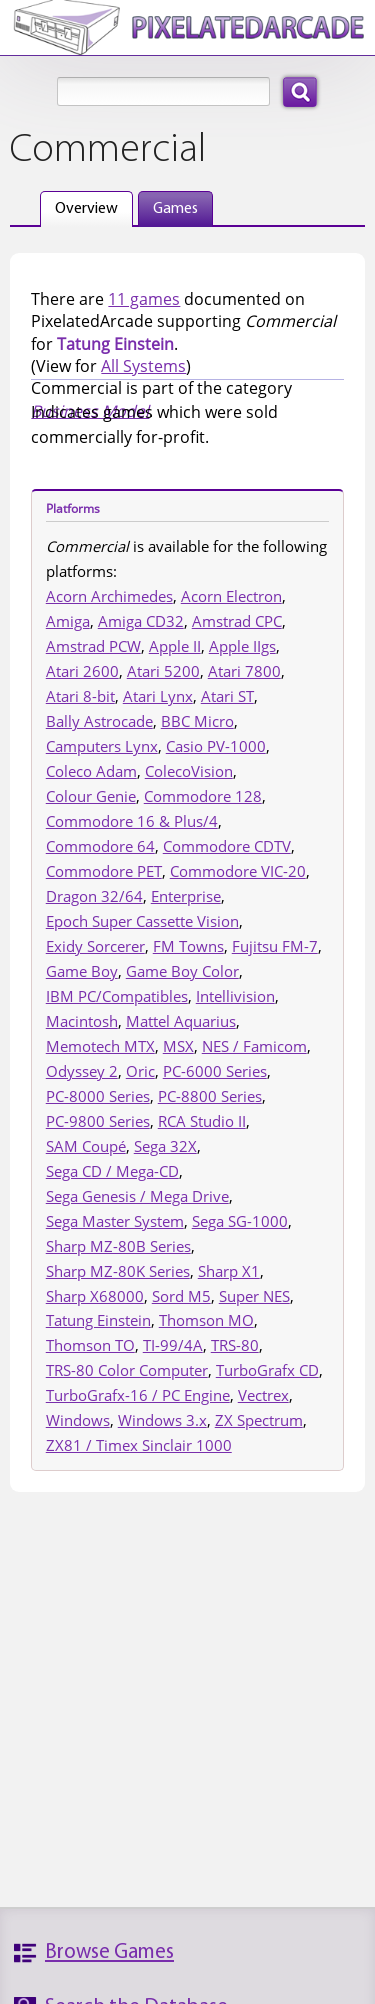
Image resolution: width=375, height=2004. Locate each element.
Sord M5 (181, 1296)
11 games (144, 299)
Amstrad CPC (237, 621)
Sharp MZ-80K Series (118, 1271)
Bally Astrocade (99, 721)
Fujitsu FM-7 (275, 946)
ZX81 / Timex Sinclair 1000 (139, 1445)
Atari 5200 (163, 671)
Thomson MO (206, 1320)
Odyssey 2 (82, 1071)
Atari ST (227, 696)
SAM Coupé (86, 1146)
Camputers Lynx (102, 746)
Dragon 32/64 (94, 896)
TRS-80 (235, 1345)
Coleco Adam (91, 771)
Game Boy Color (182, 971)
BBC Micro (197, 721)
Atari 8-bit (80, 696)
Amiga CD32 (141, 621)
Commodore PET (104, 871)
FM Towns (188, 946)
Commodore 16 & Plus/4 (132, 821)
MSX (178, 1046)
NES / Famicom (254, 1046)
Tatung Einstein (98, 1320)
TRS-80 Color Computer (127, 1370)
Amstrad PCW (93, 646)
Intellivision (235, 996)
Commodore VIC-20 (238, 871)
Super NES (254, 1296)
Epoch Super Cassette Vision (142, 921)
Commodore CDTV (227, 846)
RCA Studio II (202, 1121)
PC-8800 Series (210, 1096)
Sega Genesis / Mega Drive (137, 1196)
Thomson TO (90, 1345)
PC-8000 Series (98, 1096)
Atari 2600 (82, 671)
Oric (140, 1071)
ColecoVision (189, 771)
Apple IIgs (242, 646)
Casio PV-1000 (216, 746)
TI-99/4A (173, 1345)
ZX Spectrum (259, 1420)
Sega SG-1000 (240, 1221)
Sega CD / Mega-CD (112, 1171)
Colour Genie (91, 796)
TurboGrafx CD (267, 1370)
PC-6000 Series (215, 1071)
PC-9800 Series (98, 1121)
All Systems (143, 366)
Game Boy (82, 971)
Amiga (68, 621)
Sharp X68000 (95, 1296)
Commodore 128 (203, 796)
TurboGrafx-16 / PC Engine (138, 1395)
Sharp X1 (229, 1271)
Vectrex (263, 1395)
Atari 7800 (244, 671)
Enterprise (186, 896)
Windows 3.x (162, 1420)
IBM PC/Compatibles (117, 996)
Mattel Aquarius (181, 1021)
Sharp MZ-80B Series (118, 1246)
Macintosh (82, 1021)
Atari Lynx (158, 696)
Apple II (175, 646)
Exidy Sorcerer (95, 946)
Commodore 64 (100, 846)
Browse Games (109, 1952)
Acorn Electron (231, 596)
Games (175, 209)
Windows (78, 1420)
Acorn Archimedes (109, 596)
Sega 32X (165, 1146)
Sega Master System (115, 1221)
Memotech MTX (100, 1046)
